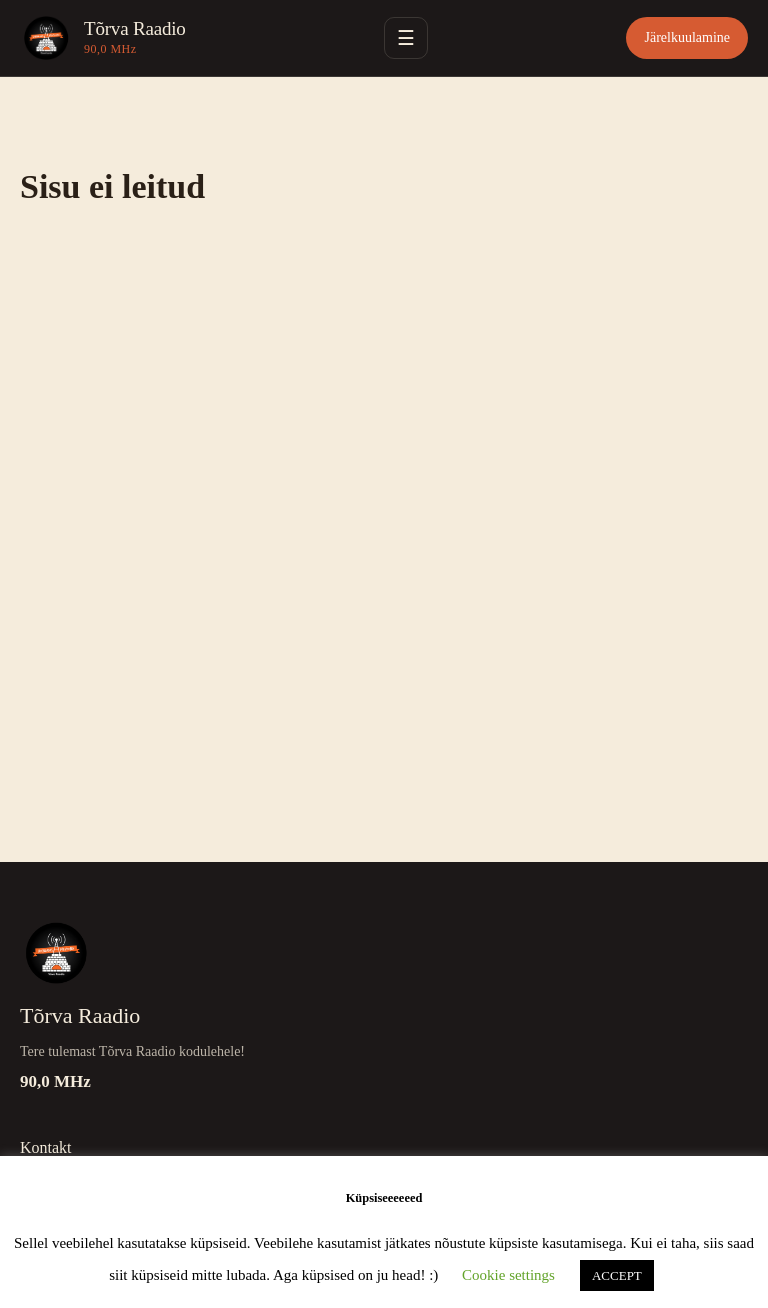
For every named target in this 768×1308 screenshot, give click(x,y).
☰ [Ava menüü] (406, 38)
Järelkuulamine (687, 37)
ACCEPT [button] (617, 1275)
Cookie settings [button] (508, 1275)
